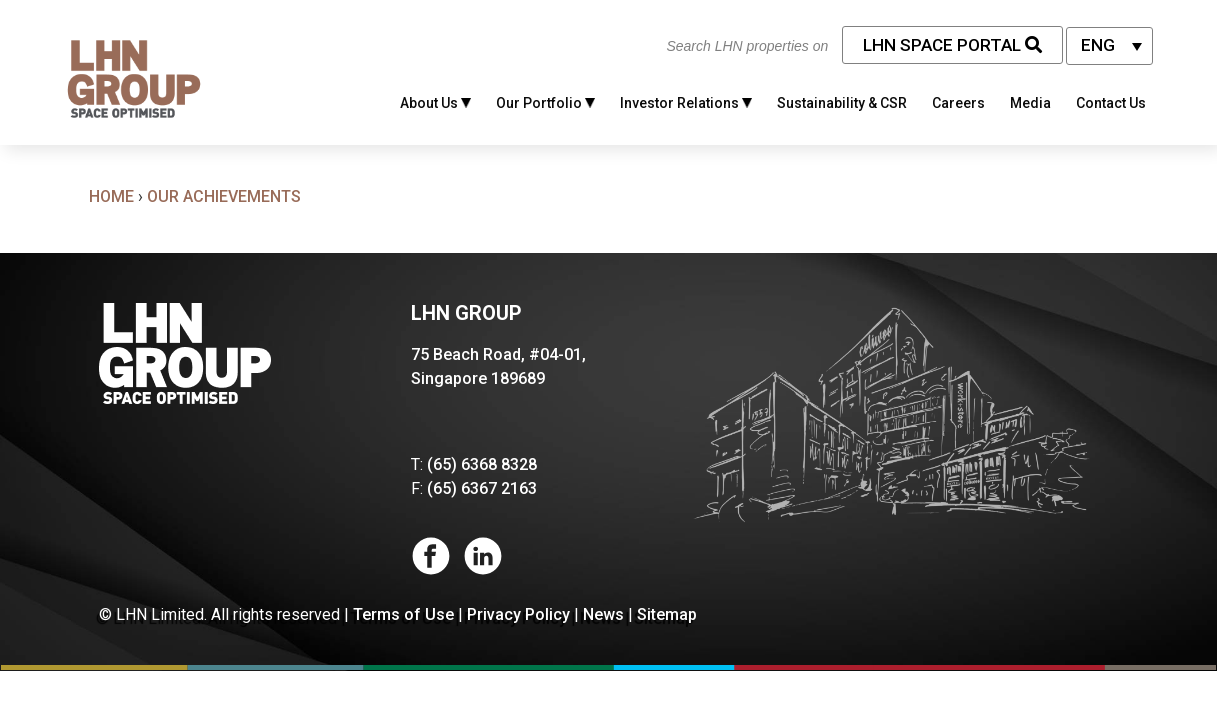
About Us (435, 103)
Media (1030, 103)
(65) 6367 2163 (482, 488)
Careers (958, 103)
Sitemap (667, 614)
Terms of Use (403, 614)
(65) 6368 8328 (482, 464)
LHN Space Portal (952, 45)
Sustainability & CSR (842, 103)
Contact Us (1111, 103)
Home (111, 196)
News (603, 614)
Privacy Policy (518, 614)
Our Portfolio (545, 103)
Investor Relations (686, 103)
